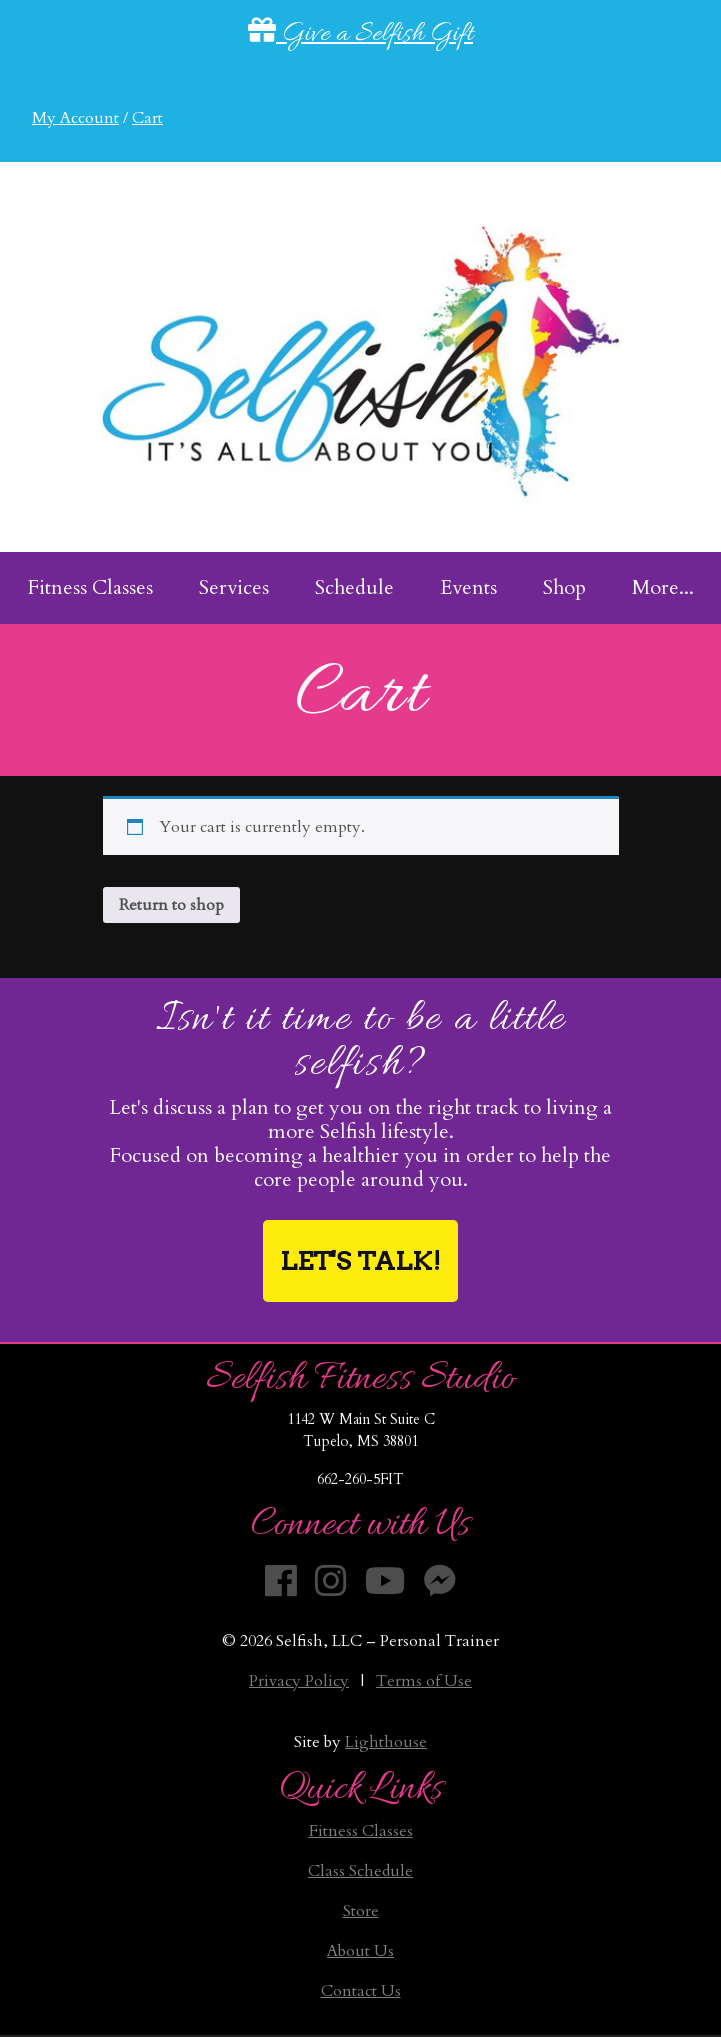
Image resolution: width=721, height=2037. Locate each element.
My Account (75, 118)
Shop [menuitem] (564, 587)
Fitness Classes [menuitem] (90, 587)
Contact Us (361, 1991)
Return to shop (171, 905)
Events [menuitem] (468, 587)
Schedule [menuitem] (354, 587)
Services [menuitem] (234, 587)
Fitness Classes (361, 1831)
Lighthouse (386, 1742)
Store (361, 1911)
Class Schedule (360, 1871)
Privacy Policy (299, 1681)
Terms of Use (424, 1681)
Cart (147, 118)
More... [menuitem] (663, 587)
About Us (360, 1951)
